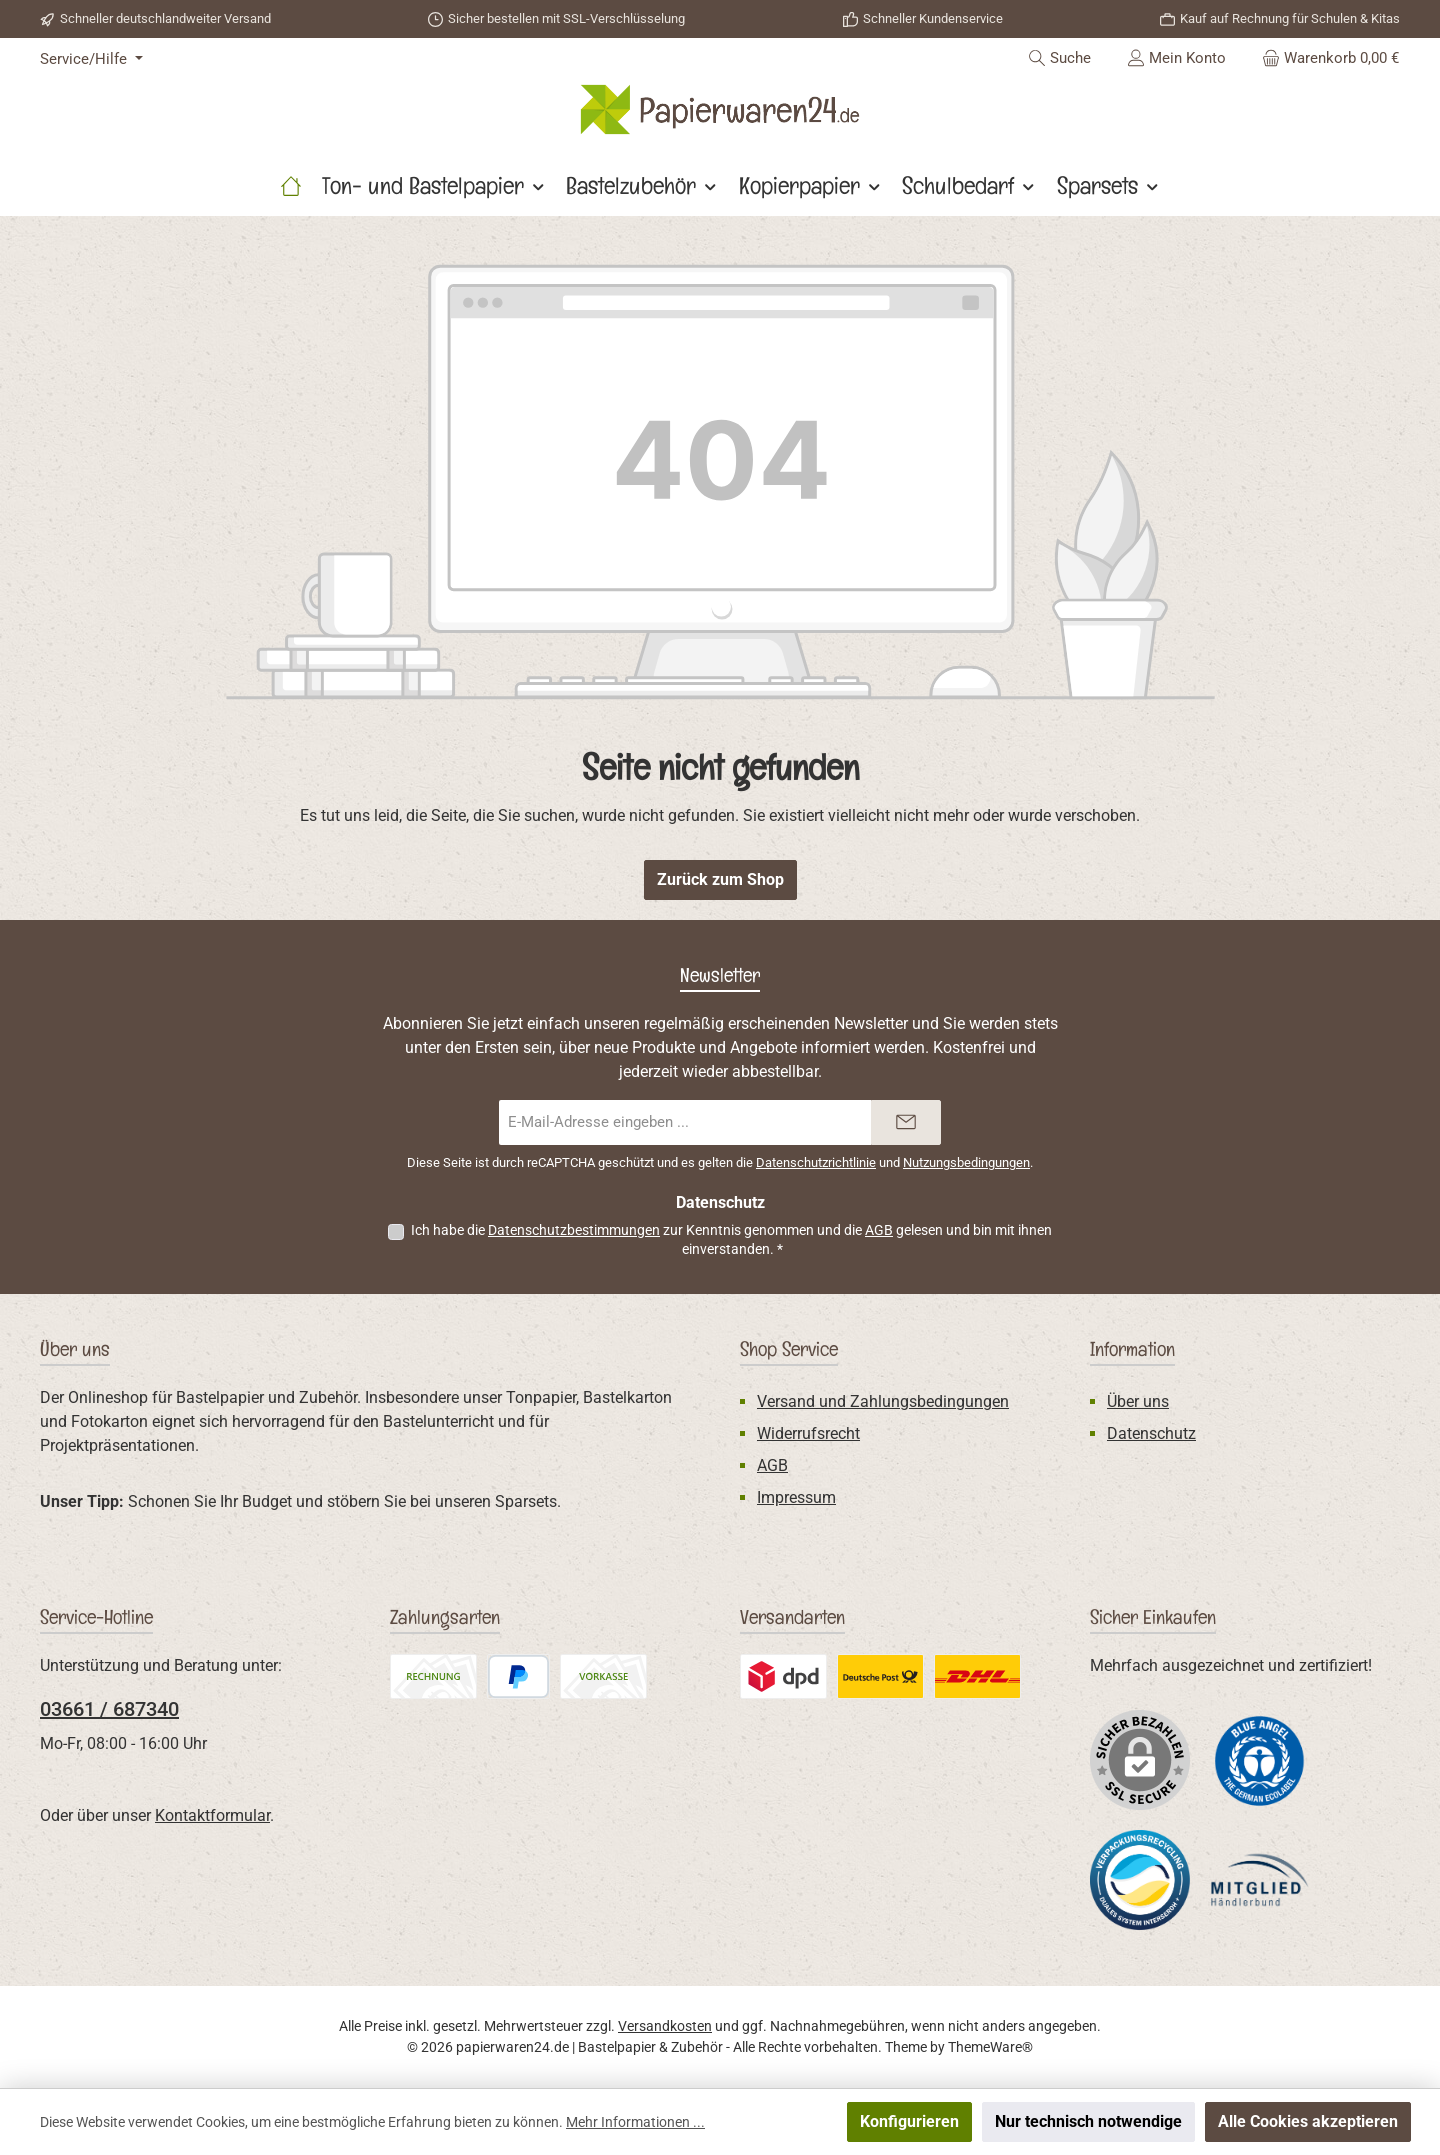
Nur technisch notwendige (1088, 2121)
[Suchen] (1059, 58)
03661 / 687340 (109, 1709)
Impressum (796, 1497)
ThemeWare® (990, 2047)
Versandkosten (665, 2026)
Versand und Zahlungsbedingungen (883, 1401)
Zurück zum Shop (720, 879)
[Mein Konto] (1176, 58)
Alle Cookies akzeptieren (1308, 2121)
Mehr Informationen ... (635, 2122)
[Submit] (906, 1122)
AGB (879, 1230)
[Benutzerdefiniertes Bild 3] (1260, 1880)
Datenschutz (1151, 1433)
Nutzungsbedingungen (966, 1162)
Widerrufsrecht (808, 1433)
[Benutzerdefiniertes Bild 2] (1140, 1880)
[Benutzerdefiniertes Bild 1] (1260, 1759)
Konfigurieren (909, 2121)
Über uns (1138, 1401)
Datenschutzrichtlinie (816, 1162)
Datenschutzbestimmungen (574, 1230)
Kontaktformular (212, 1815)
